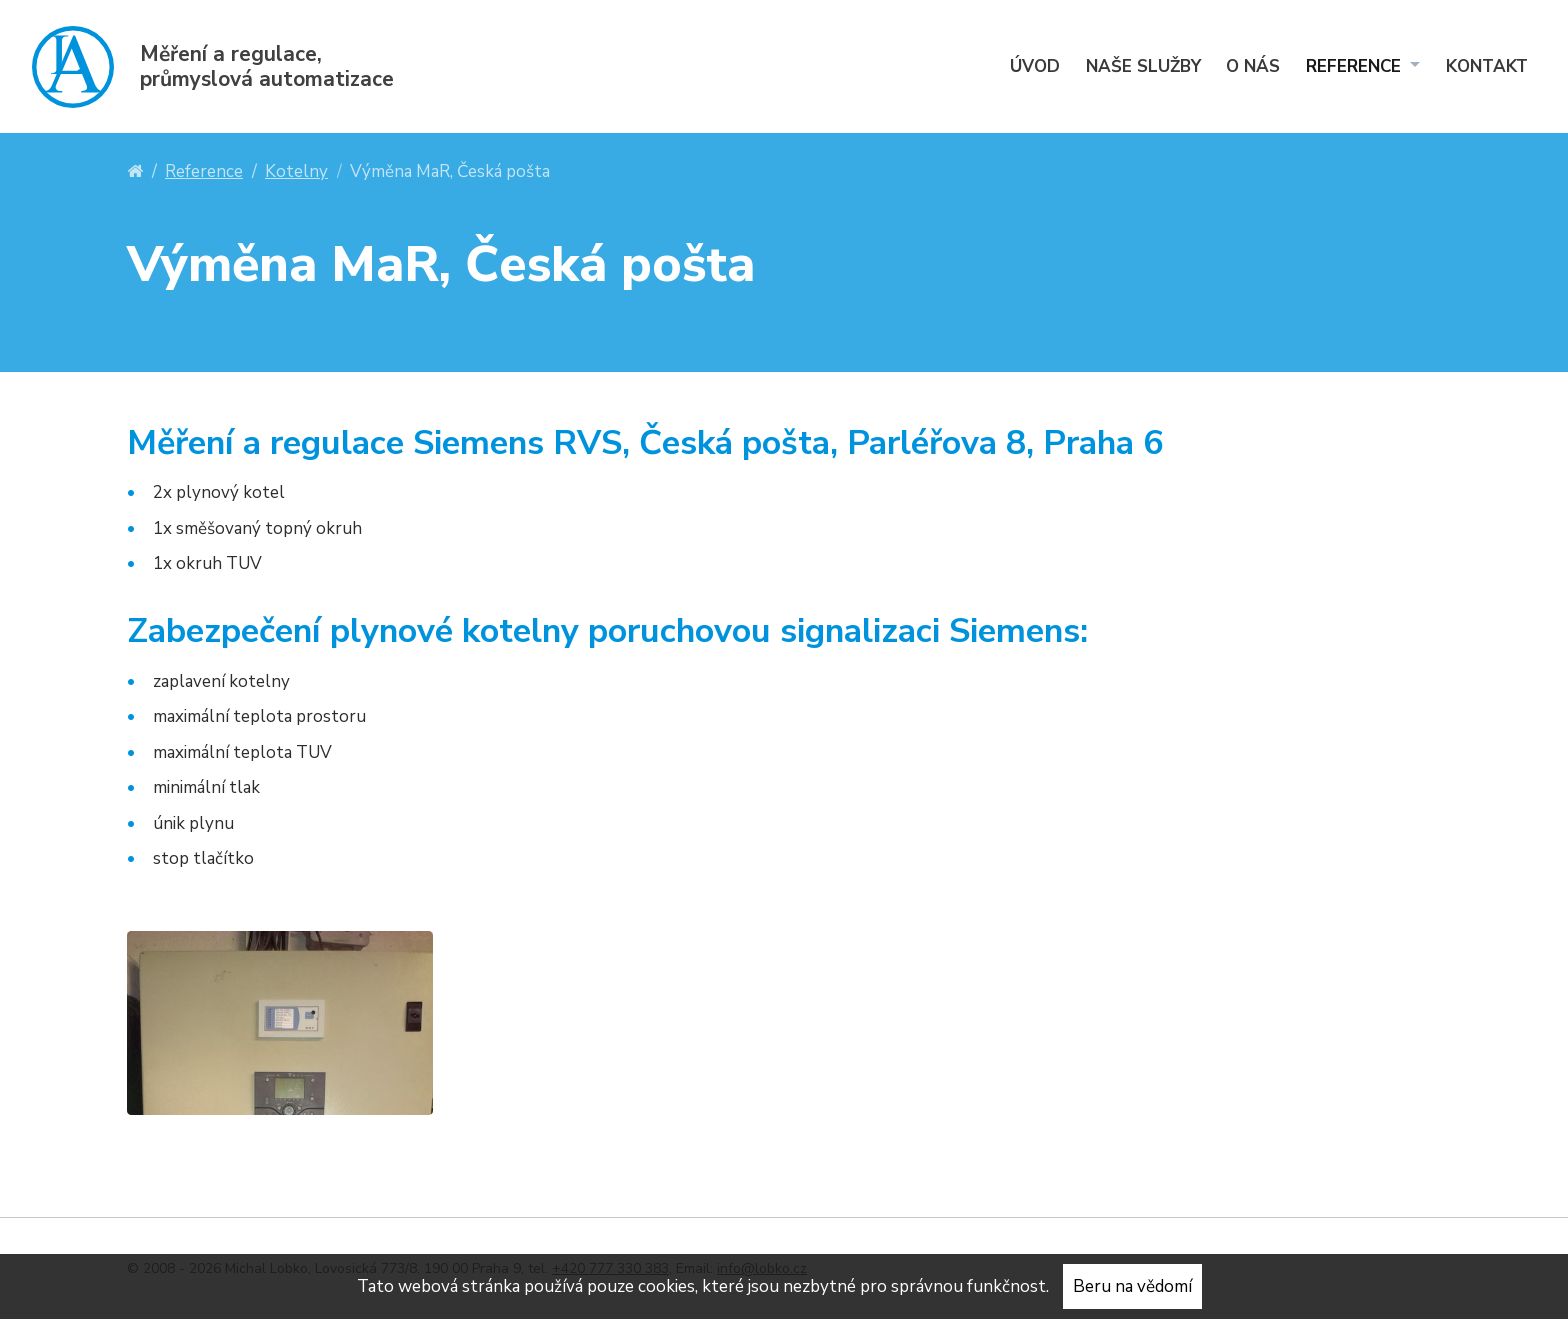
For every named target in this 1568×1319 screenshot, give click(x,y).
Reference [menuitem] (1356, 66)
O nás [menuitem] (1253, 66)
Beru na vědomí (1132, 1286)
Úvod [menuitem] (1035, 66)
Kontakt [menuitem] (1487, 66)
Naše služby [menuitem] (1143, 66)
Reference (204, 171)
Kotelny (296, 171)
